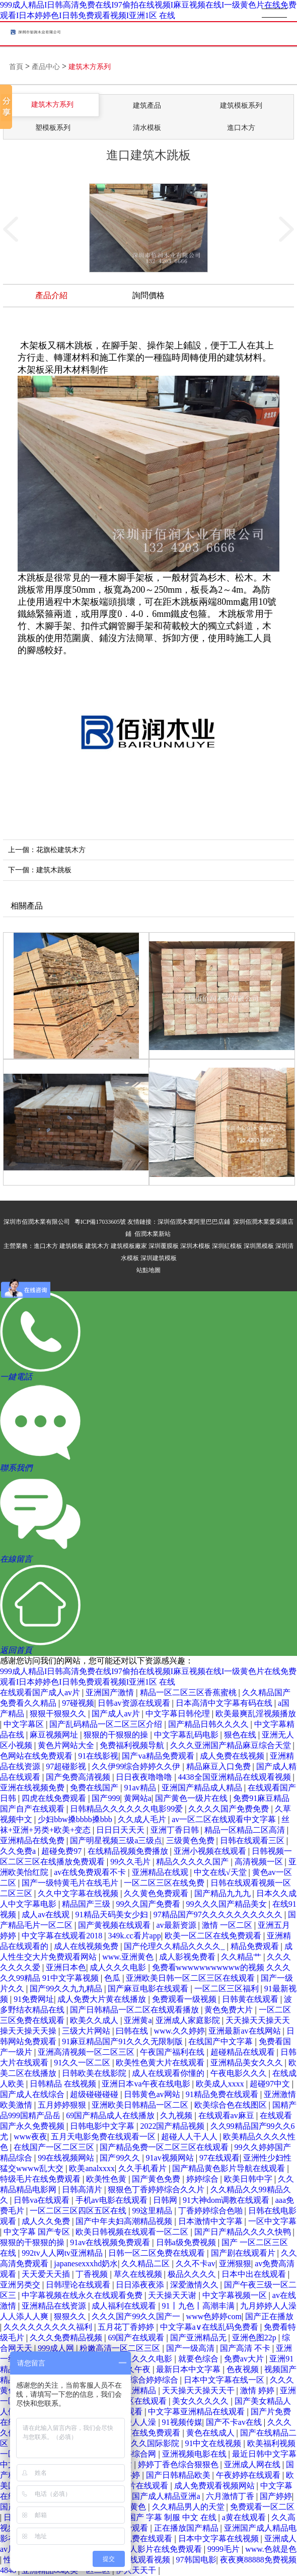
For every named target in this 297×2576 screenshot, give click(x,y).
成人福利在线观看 (125, 2306)
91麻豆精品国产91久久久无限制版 (123, 2041)
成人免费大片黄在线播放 (102, 1999)
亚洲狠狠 (235, 2263)
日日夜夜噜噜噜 (145, 1777)
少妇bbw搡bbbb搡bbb (76, 1819)
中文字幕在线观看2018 (63, 1935)
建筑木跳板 (53, 870)
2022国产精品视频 (173, 2126)
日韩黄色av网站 (153, 2094)
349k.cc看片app (134, 1935)
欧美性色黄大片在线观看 (161, 2062)
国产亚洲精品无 (199, 2337)
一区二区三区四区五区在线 (79, 2210)
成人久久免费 (47, 2221)
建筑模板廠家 (129, 1245)
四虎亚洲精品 (133, 2390)
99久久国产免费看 (149, 1904)
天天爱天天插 (47, 2274)
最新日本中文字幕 (189, 2369)
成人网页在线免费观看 (141, 2432)
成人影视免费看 (188, 1957)
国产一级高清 (191, 2348)
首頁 (16, 67)
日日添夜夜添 (141, 2284)
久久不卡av (195, 2263)
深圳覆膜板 (163, 1245)
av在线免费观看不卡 (91, 1872)
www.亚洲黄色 (129, 1957)
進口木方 (241, 127)
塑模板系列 (52, 127)
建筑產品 (147, 105)
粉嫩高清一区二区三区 (121, 2348)
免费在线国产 (95, 1787)
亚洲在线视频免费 (33, 1787)
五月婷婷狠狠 (63, 2105)
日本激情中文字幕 (211, 2221)
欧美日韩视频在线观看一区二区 (133, 2231)
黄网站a (138, 1798)
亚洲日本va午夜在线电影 (147, 2083)
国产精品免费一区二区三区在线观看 (165, 2147)
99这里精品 (153, 2210)
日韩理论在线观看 (79, 2284)
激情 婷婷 (258, 2390)
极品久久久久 (193, 2274)
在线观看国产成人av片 (41, 1692)
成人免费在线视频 (233, 1756)
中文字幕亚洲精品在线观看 (197, 2411)
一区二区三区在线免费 (165, 1882)
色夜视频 (244, 2369)
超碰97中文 (271, 2083)
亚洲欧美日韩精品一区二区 (141, 2105)
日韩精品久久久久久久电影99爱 (127, 1808)
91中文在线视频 (214, 2443)
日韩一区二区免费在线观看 (157, 2253)
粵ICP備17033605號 (99, 1221)
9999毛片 (224, 2549)
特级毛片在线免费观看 (41, 2179)
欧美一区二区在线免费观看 (214, 1935)
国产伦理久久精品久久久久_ (175, 1946)
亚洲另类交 (21, 2284)
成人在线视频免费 (87, 1946)
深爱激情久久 (195, 2284)
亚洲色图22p (255, 2337)
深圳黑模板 (259, 1245)
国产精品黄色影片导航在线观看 (229, 2168)
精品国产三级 (87, 1904)
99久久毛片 (131, 1861)
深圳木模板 (195, 1245)
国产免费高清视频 (79, 1777)
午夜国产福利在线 (173, 2052)
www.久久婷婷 (179, 2031)
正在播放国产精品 (187, 2528)
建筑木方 (97, 1245)
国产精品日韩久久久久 (209, 1724)
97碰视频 (78, 1703)
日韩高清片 (83, 2189)
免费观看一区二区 (262, 2506)
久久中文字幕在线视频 (79, 1893)
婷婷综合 (203, 2179)
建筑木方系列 (89, 67)
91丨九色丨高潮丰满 (199, 2306)
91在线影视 (98, 1756)
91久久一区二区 (83, 2062)
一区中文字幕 (272, 2221)
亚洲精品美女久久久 (247, 2062)
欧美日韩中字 (249, 2179)
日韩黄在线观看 (251, 1999)
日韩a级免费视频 (187, 2242)
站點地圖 (148, 1270)
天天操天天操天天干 (199, 2390)
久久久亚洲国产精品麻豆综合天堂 (231, 1745)
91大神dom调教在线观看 (227, 2200)
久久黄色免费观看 (157, 1893)
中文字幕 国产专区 (38, 2231)
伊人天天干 (137, 2570)
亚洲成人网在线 (253, 2464)
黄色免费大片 (229, 2009)
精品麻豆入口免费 (219, 1766)
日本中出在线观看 (254, 2274)
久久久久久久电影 (141, 2358)
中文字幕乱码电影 (187, 1734)
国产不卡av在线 (235, 2422)
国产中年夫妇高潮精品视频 (125, 2221)
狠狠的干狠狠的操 (117, 1734)
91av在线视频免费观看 (111, 2242)
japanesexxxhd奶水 (86, 2263)
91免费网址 (34, 1999)
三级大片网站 (87, 2031)
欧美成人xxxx (221, 2083)
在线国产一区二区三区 (55, 2147)
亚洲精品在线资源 (55, 2306)
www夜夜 (30, 2136)
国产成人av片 (116, 1713)
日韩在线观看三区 (253, 1840)
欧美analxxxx (92, 2168)
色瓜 (113, 1978)
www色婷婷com (214, 2316)
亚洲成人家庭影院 (189, 2020)
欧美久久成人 (95, 2020)
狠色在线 (241, 1734)
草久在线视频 (139, 2274)
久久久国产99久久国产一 (137, 2316)
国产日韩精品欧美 (179, 2475)
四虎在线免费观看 (55, 1798)
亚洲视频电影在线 (195, 2454)
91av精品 (141, 1787)
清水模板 (147, 127)
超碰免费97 (62, 1851)
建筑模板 (71, 1245)
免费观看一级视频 (185, 1999)
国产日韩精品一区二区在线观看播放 (135, 2009)
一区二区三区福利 (227, 1988)
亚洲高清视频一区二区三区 (87, 2052)
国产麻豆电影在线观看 (149, 1988)
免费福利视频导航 (133, 1745)
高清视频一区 (260, 1861)
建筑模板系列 (241, 105)
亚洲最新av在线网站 (245, 2031)
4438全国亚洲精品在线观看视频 (235, 1777)
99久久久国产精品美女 (227, 1904)
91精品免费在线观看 (223, 2094)
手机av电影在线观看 (113, 2200)
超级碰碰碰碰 (95, 2094)
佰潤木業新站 (153, 1233)
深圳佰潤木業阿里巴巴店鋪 (194, 1221)
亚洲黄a (138, 2020)
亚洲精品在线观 (161, 1872)
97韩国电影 (196, 2559)
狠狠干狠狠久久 (59, 1713)
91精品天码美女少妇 (113, 1914)
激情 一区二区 (228, 1925)
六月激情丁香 (231, 2496)
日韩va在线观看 (42, 2200)
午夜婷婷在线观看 (249, 2475)
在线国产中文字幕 (221, 2041)
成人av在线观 (46, 1914)
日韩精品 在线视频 (64, 2083)
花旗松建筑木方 (61, 850)
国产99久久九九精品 (67, 1988)
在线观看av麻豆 (227, 2115)
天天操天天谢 (173, 2295)
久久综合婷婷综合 (147, 2380)
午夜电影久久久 (239, 2073)
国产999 (106, 1798)
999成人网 (57, 2348)
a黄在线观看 (245, 2517)
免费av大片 (245, 2358)
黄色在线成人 (211, 2432)
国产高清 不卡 (246, 2348)
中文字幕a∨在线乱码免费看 (210, 2327)
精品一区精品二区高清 (245, 1830)
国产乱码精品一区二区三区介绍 (106, 1724)
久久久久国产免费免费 (229, 1808)
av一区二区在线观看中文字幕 (225, 1819)
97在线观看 (219, 2157)
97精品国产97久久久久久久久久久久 (219, 1914)
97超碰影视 (67, 1766)
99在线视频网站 (67, 2157)
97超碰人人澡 (133, 2422)
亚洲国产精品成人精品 (203, 1787)
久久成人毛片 (143, 1819)
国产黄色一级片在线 (192, 1798)
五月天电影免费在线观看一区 (104, 2136)
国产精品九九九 (223, 1893)
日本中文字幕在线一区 (225, 2380)
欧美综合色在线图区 (231, 2105)
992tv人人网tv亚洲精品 (63, 2253)
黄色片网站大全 (67, 1745)
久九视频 (177, 2115)
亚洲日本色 (66, 1967)
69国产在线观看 (137, 2337)
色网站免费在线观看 (137, 2538)
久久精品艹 (242, 1957)
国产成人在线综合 (33, 2094)
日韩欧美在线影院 (95, 2073)
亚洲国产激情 (111, 1692)
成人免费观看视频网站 (215, 2485)
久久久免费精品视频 (67, 2337)
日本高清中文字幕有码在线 (225, 1703)
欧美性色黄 (107, 2179)
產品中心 (46, 67)
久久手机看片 (143, 2168)
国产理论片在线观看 (133, 2485)
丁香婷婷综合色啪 (211, 2210)
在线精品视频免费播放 (129, 1851)
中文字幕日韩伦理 (178, 1713)
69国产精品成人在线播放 (111, 2115)
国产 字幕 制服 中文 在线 (173, 2517)
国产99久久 (121, 2157)
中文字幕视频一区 (235, 2295)
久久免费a (19, 1851)
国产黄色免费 (157, 2179)
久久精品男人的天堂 (189, 2506)
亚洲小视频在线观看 (211, 1851)
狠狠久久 (71, 2316)
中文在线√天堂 (221, 1872)
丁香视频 (93, 2274)
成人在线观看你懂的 (169, 2073)
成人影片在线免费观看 (162, 2549)
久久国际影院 (156, 2443)
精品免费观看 (256, 1946)
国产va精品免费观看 (159, 1756)
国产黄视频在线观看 (115, 1925)
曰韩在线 (133, 2031)
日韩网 (166, 2200)
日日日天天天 (121, 1830)
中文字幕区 (25, 1724)
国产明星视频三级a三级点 (116, 1840)
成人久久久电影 (119, 1967)
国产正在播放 (269, 2316)
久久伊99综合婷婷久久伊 (137, 1766)
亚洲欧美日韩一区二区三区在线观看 (191, 1978)
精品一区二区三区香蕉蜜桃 (189, 1692)
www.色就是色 (270, 2549)
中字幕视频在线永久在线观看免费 (83, 2295)
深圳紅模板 (227, 1245)
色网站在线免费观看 (37, 1756)
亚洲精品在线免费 (33, 1840)
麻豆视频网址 (55, 1734)
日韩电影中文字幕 (103, 2126)
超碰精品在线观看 (243, 2052)
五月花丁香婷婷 (127, 2327)
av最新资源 (177, 1925)
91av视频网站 (171, 2157)
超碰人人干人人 (190, 2136)
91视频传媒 (182, 2422)
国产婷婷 (276, 2496)
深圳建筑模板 (158, 1258)
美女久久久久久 (201, 2401)
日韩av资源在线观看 (135, 1703)
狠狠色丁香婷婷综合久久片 (157, 2189)
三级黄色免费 (191, 1840)
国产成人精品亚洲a (167, 2496)
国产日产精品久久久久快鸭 (243, 2231)
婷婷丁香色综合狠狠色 (179, 2464)
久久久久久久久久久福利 (49, 2327)
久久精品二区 (146, 2263)
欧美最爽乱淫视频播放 (255, 1713)
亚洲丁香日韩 (176, 1830)
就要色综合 (199, 2358)
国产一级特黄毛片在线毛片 (71, 1882)
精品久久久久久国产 (193, 1861)
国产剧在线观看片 (244, 2253)
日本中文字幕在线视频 (219, 2538)
